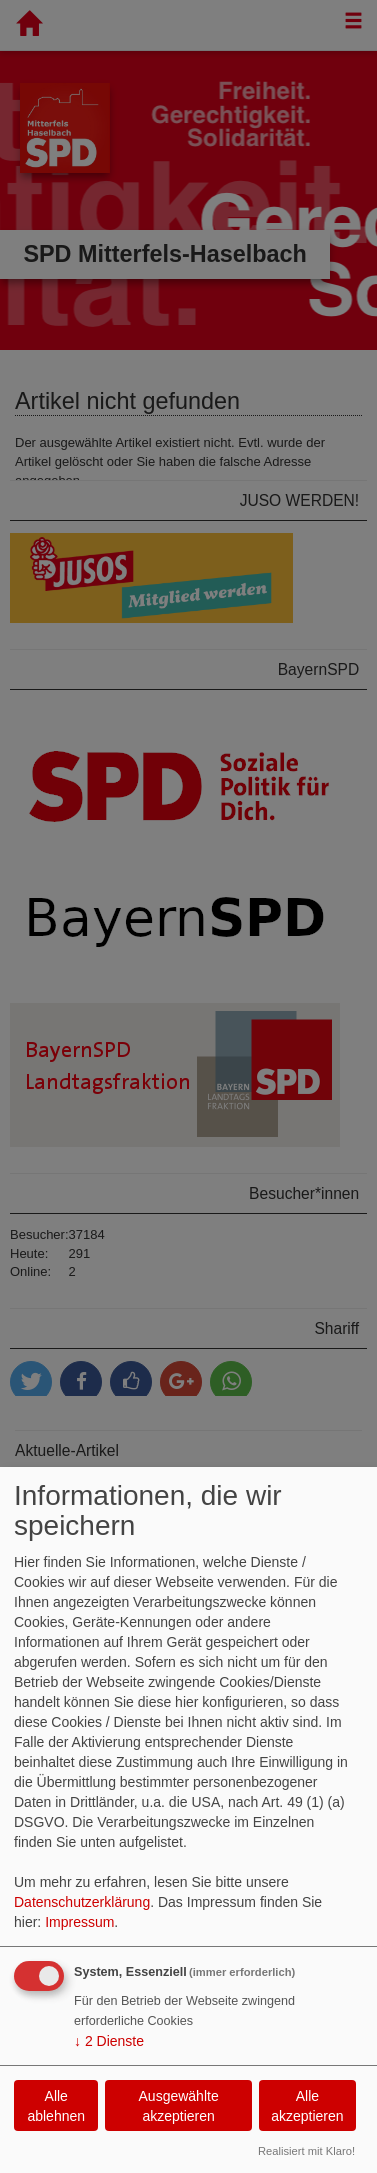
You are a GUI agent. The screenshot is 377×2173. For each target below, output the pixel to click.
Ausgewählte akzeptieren (179, 2106)
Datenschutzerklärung (82, 1902)
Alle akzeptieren (307, 2106)
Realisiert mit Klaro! (306, 2151)
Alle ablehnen (56, 2106)
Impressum (79, 1922)
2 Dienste (109, 2041)
